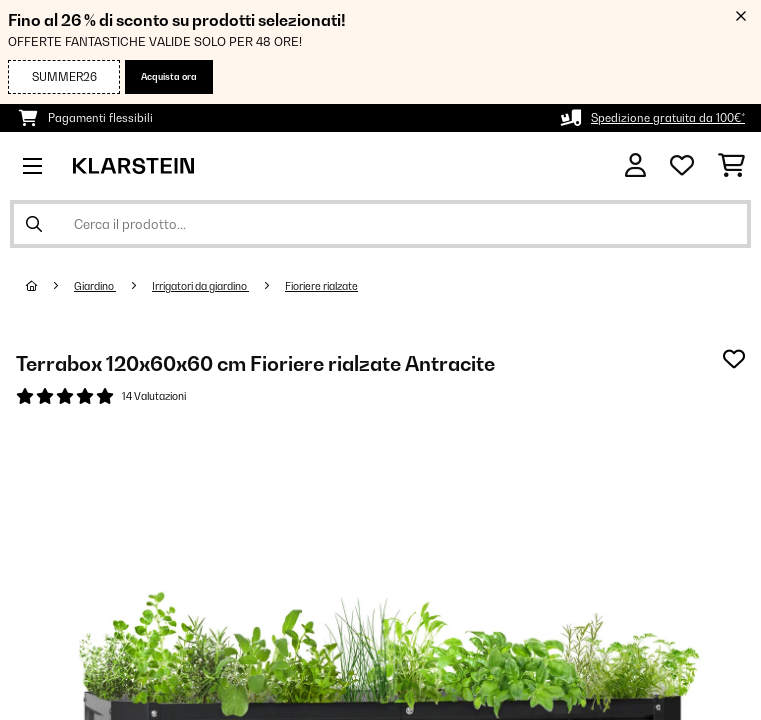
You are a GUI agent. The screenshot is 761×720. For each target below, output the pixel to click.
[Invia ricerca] (34, 224)
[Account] (635, 165)
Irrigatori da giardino (200, 286)
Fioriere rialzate (321, 286)
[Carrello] (731, 166)
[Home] (50, 286)
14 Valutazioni (154, 396)
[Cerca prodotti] (380, 224)
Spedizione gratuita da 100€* (668, 118)
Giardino (95, 286)
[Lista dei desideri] (682, 166)
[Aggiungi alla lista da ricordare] (734, 359)
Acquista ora (169, 76)
